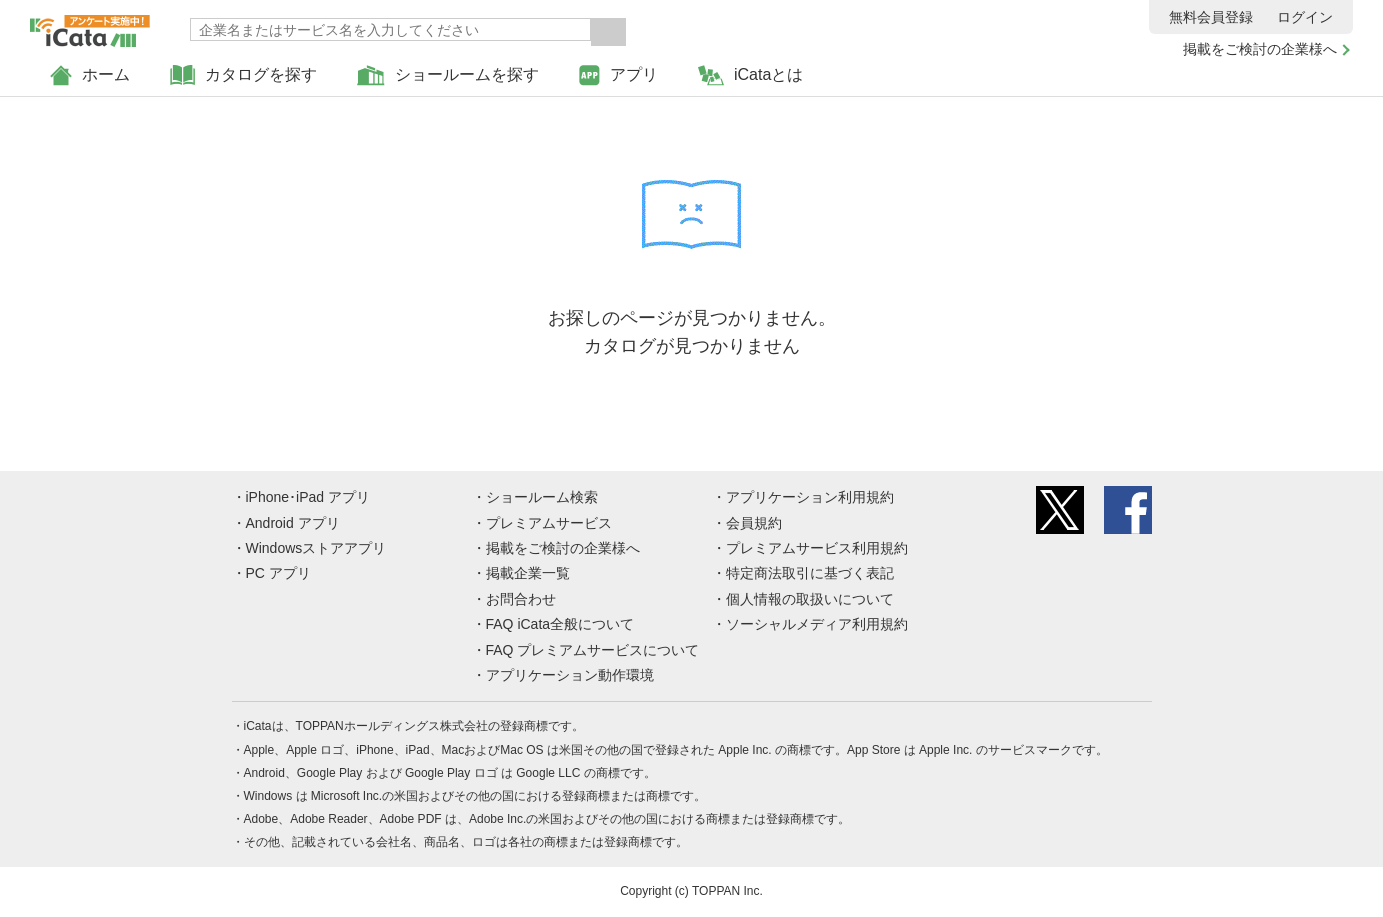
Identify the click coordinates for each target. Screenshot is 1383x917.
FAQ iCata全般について (560, 624)
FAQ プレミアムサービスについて (593, 650)
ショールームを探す (448, 75)
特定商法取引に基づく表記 (810, 573)
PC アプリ (278, 573)
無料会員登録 (1211, 17)
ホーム (90, 75)
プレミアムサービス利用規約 (817, 548)
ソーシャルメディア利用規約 (817, 624)
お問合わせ (521, 599)
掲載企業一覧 (528, 573)
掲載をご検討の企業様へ (1260, 49)
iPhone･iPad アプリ (308, 497)
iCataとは (750, 75)
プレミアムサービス (549, 523)
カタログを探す (243, 75)
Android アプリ (293, 523)
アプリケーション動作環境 (570, 675)
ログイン (1305, 17)
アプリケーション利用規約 (810, 497)
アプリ (618, 75)
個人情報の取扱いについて (810, 599)
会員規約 (754, 523)
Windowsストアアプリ (316, 548)
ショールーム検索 (542, 497)
